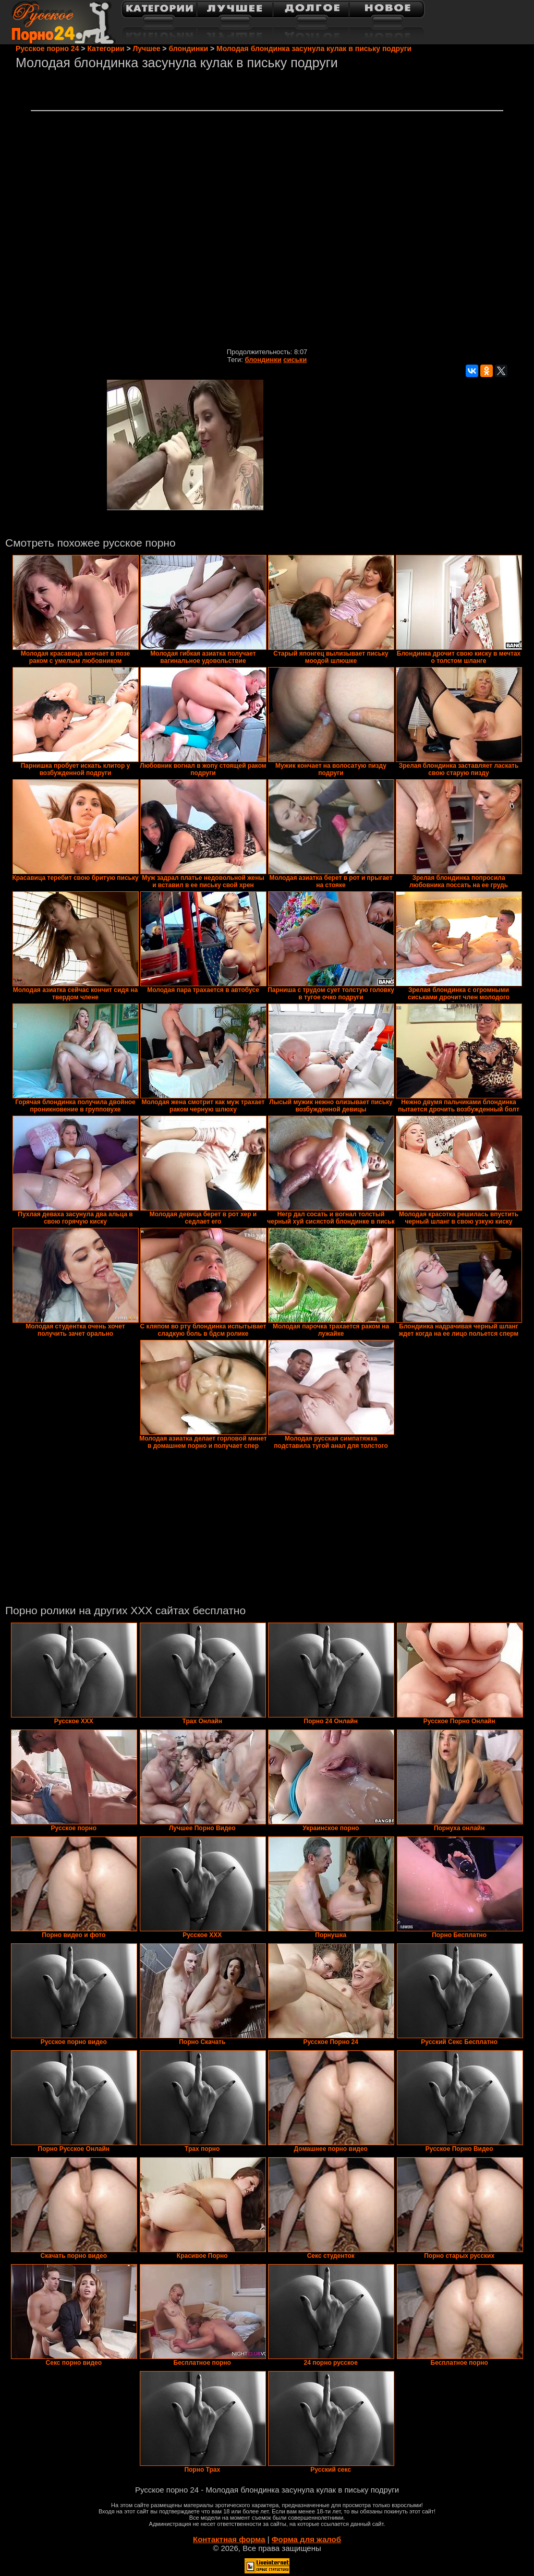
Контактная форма (229, 2539)
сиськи (295, 360)
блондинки (263, 360)
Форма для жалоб (306, 2539)
